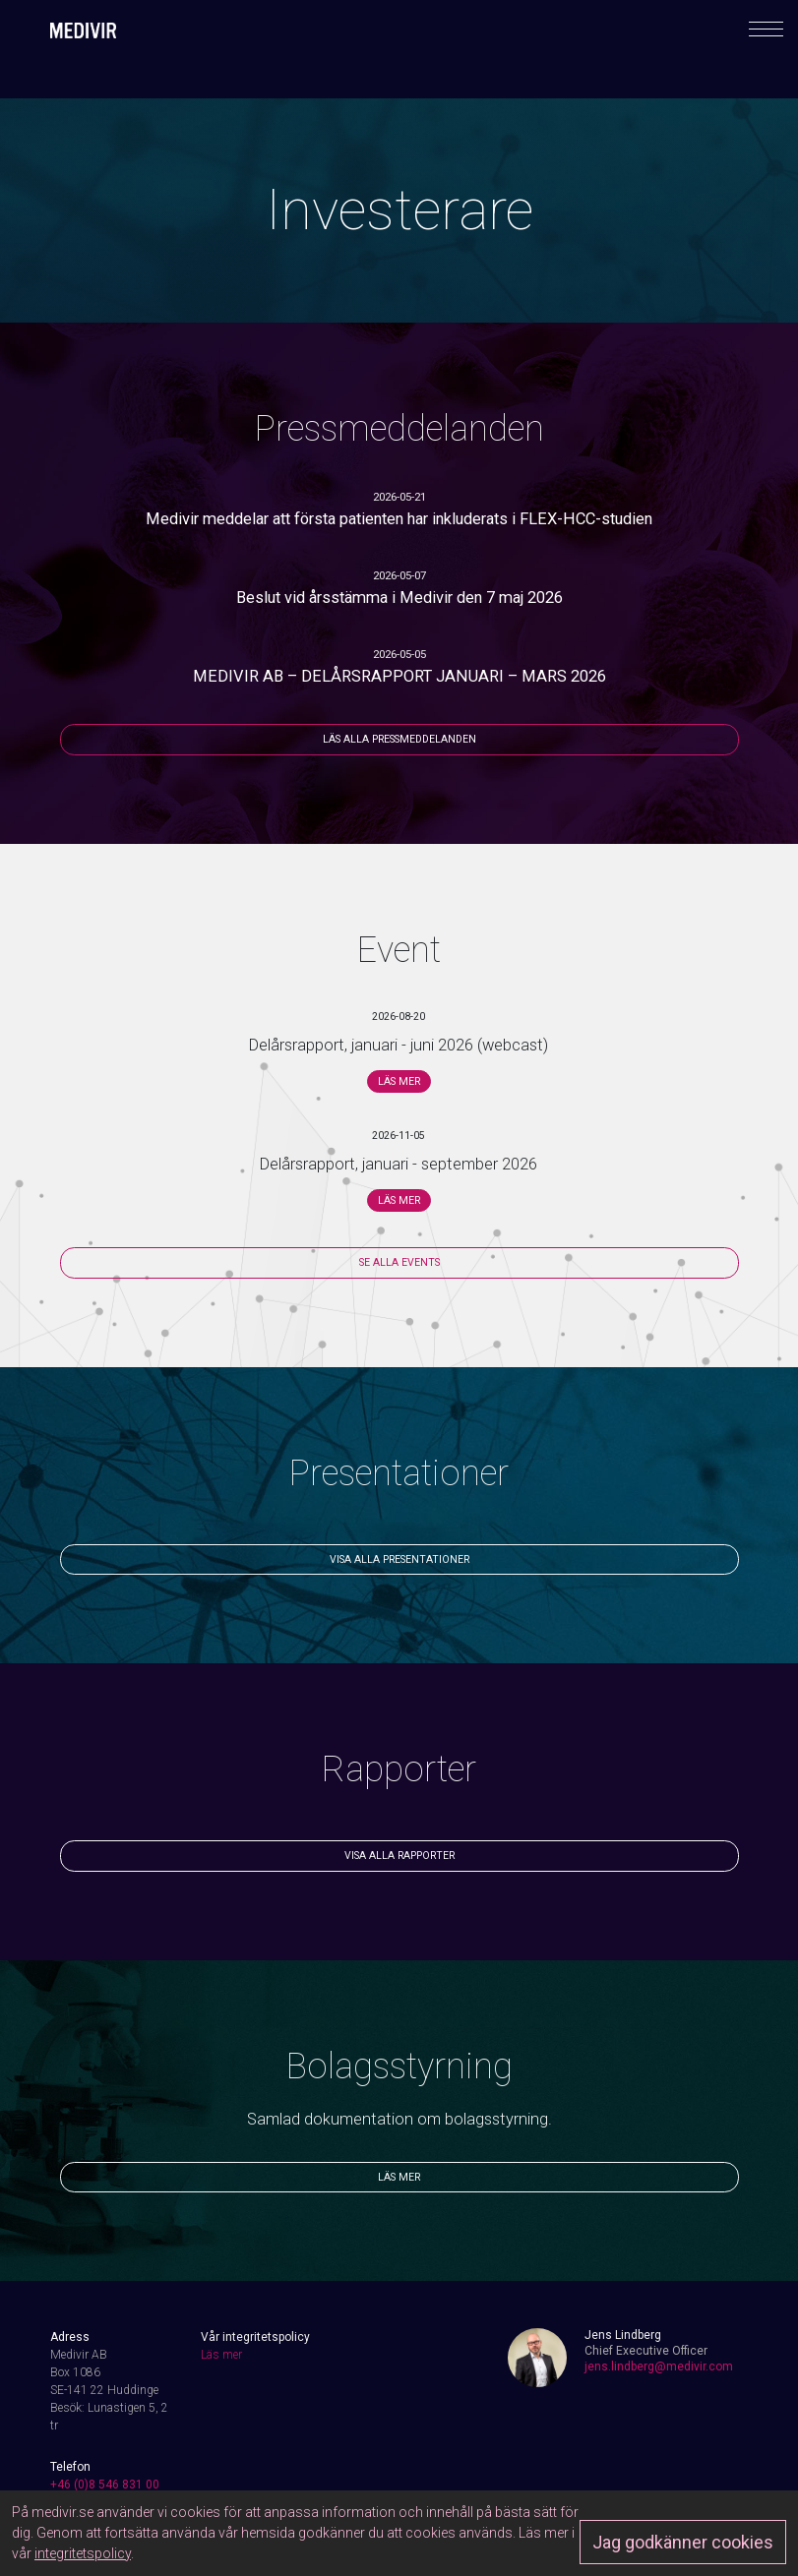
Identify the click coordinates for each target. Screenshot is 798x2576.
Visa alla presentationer (399, 1559)
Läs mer (399, 1081)
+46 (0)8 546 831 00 (104, 2484)
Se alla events (399, 1262)
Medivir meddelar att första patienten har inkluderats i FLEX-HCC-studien (399, 518)
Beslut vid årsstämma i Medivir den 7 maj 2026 (399, 597)
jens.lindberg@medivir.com (658, 2366)
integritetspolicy (82, 2553)
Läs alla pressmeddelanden (399, 739)
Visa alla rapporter (399, 1855)
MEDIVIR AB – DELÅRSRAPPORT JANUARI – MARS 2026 (399, 676)
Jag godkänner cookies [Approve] (682, 2542)
